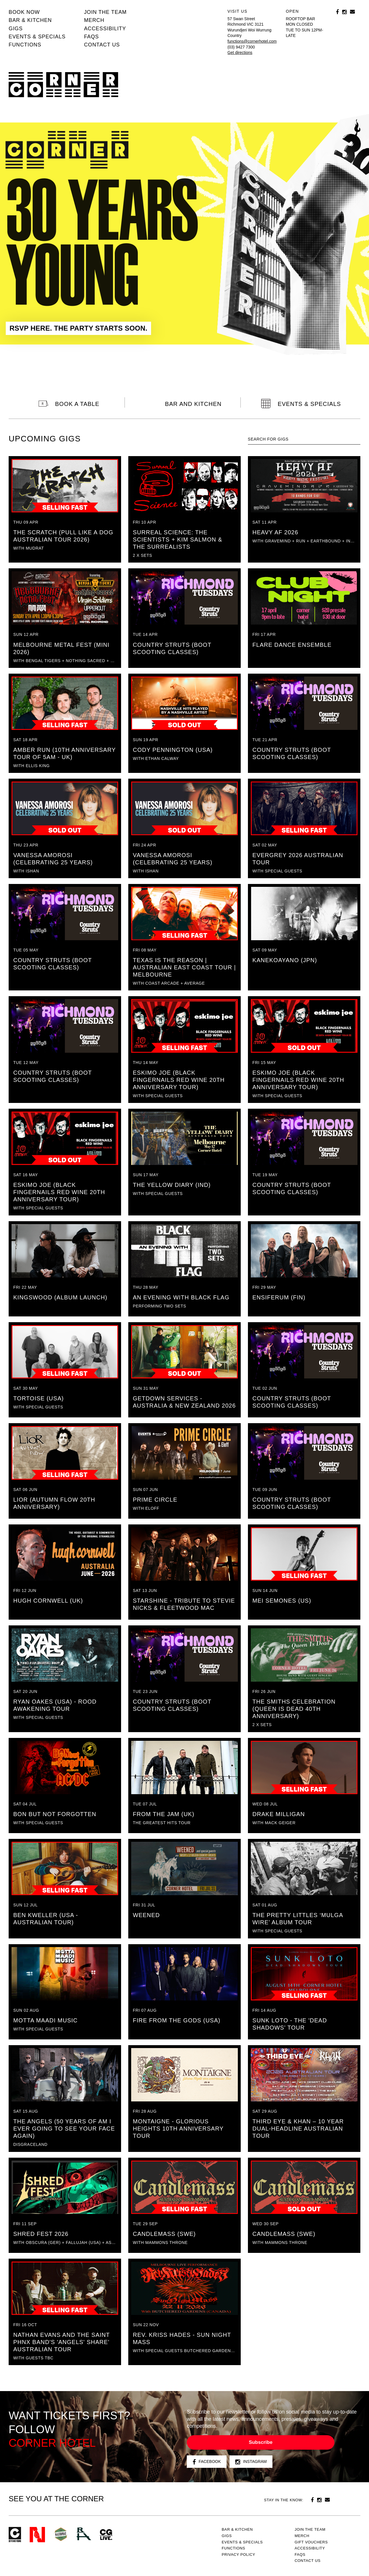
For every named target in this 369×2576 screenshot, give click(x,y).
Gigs (16, 28)
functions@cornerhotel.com (252, 41)
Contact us (102, 45)
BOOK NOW (24, 12)
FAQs (91, 37)
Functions (25, 45)
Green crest (61, 2534)
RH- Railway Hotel (84, 2534)
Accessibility (105, 28)
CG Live (106, 2534)
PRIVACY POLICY (238, 2554)
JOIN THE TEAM (105, 12)
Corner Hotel (63, 85)
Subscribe (260, 2442)
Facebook (207, 2462)
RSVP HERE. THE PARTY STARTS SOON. (78, 328)
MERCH (94, 20)
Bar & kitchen (30, 20)
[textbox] (304, 439)
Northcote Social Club (37, 2534)
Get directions (239, 52)
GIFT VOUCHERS (311, 2542)
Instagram (251, 2462)
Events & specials (37, 37)
